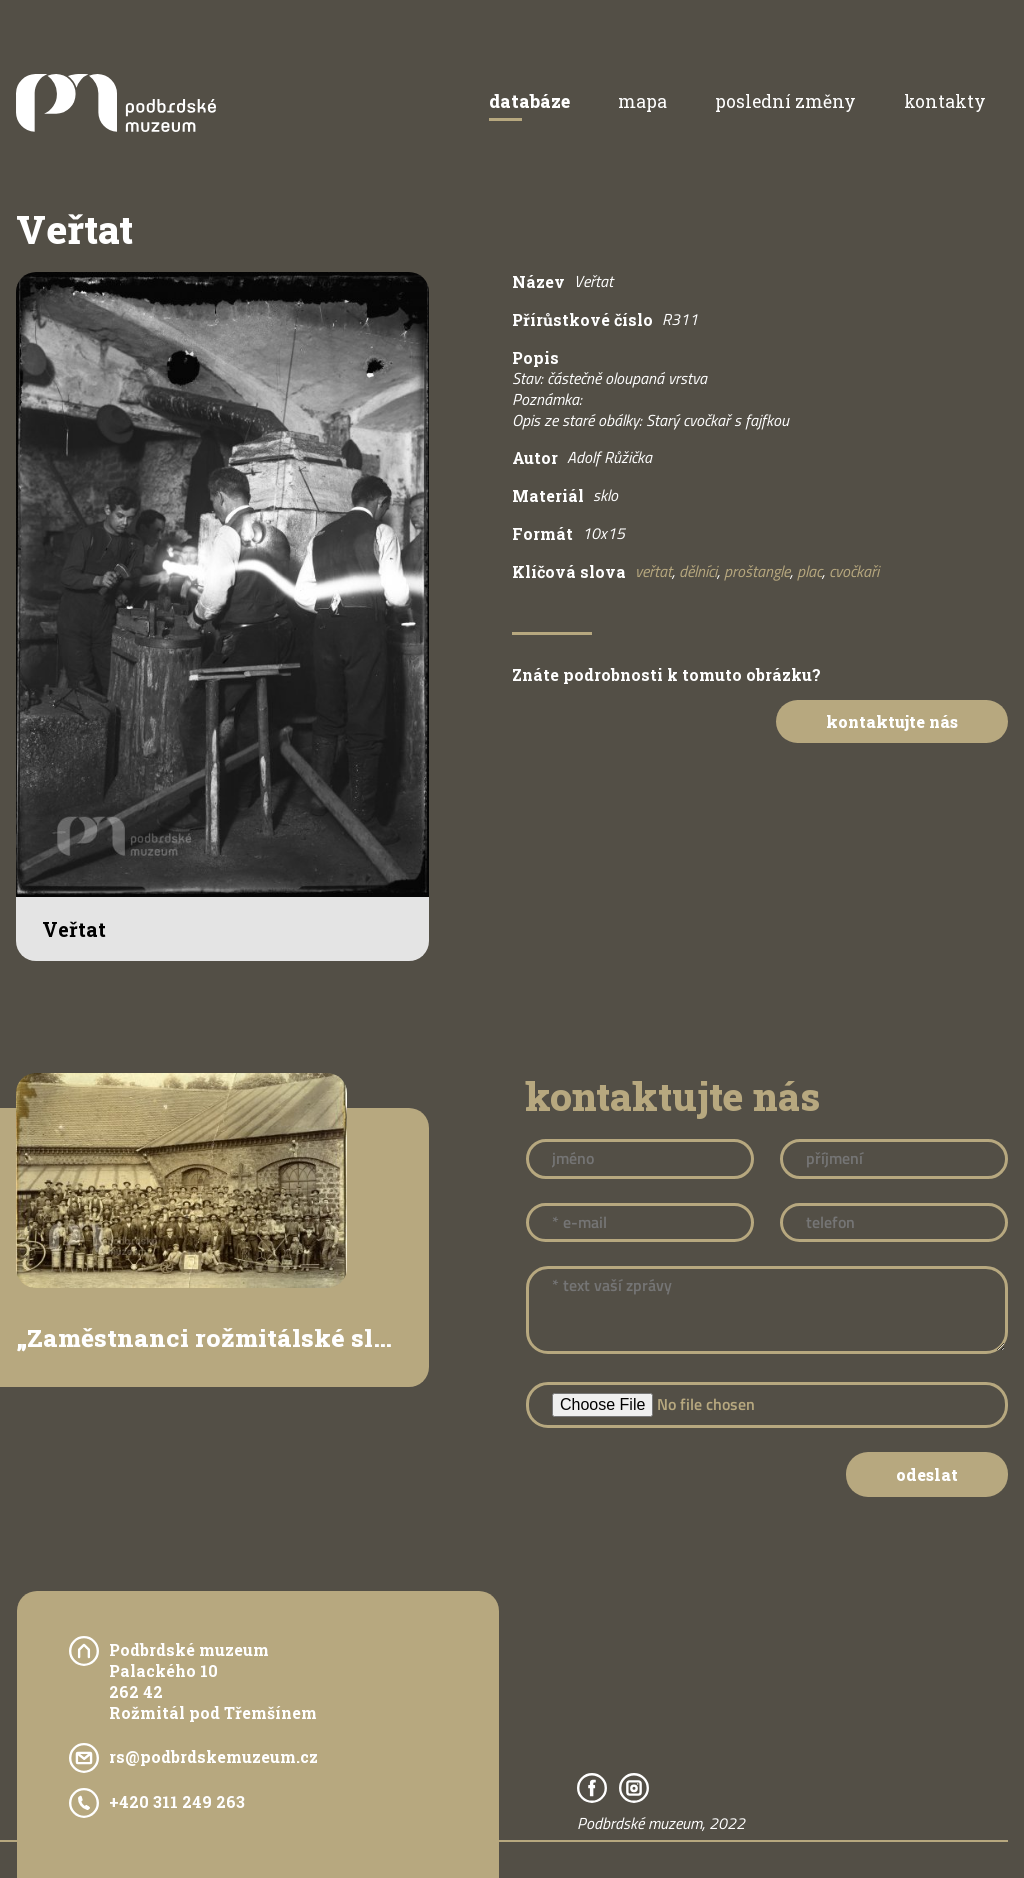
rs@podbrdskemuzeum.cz (213, 1756)
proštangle (757, 571)
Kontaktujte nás (892, 721)
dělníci (698, 571)
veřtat (653, 571)
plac (809, 571)
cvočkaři (854, 571)
